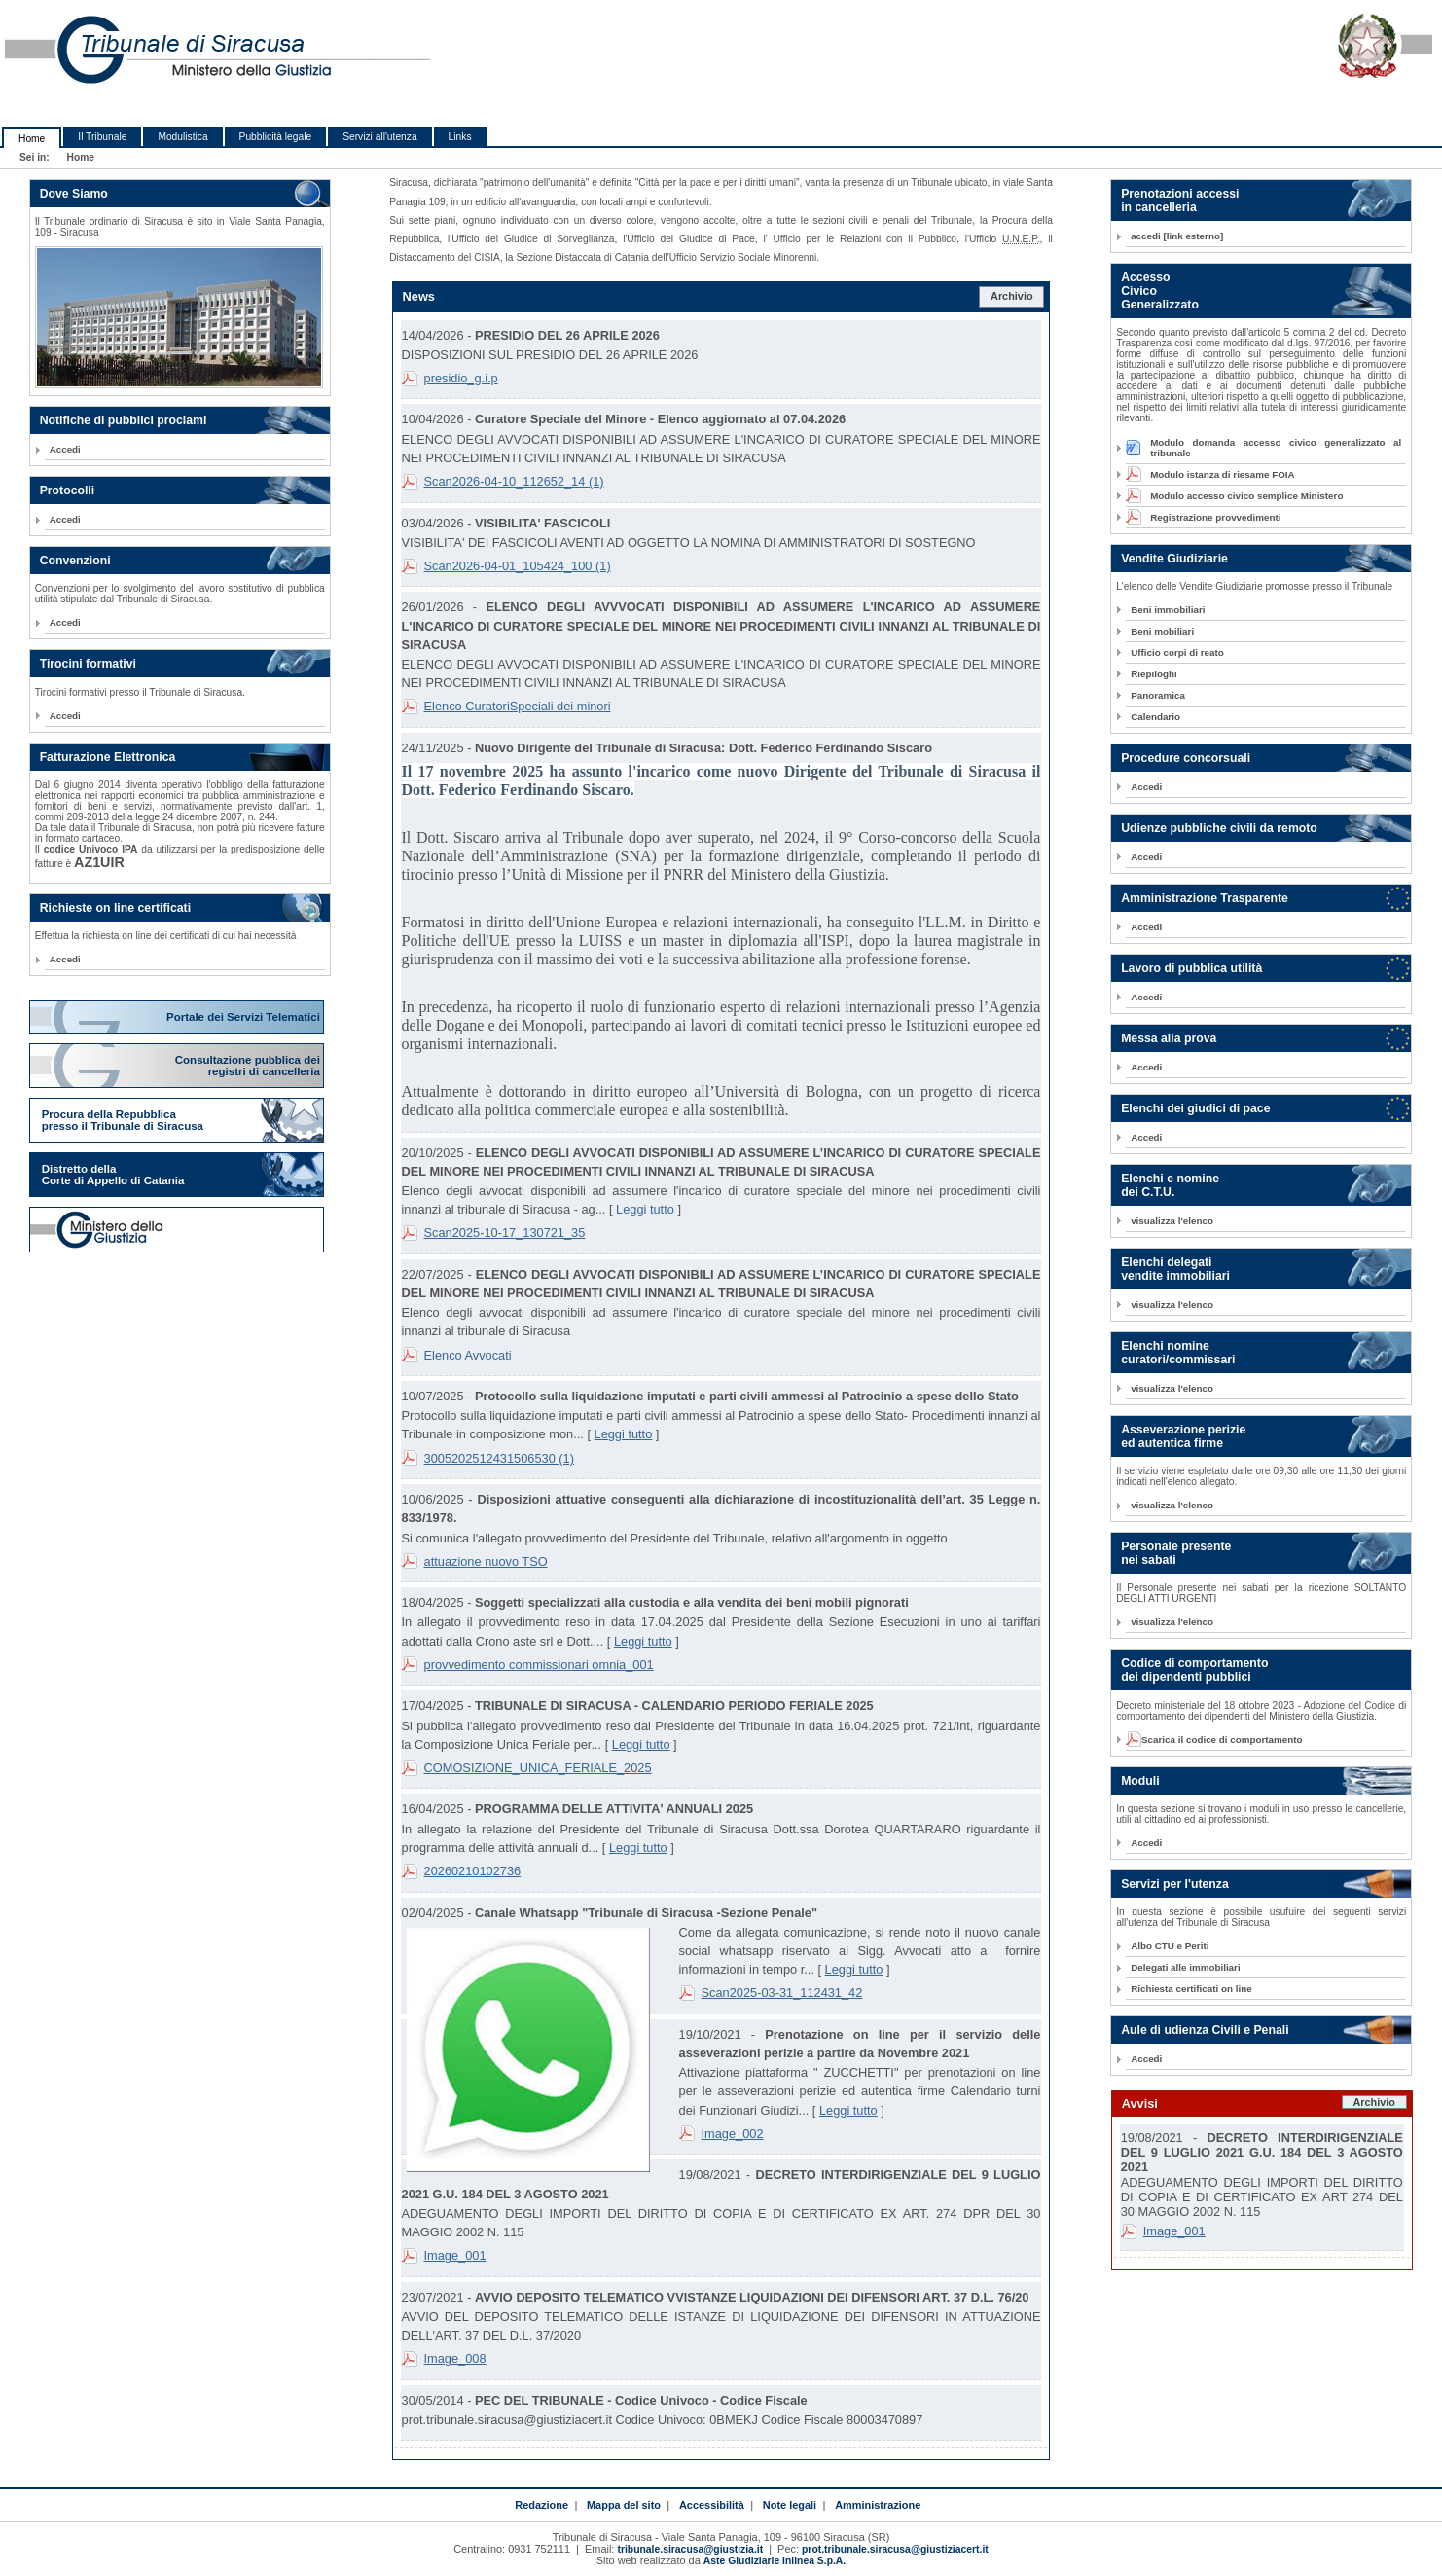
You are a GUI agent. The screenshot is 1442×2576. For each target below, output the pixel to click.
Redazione (541, 2505)
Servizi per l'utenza (1175, 1884)
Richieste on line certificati (115, 908)
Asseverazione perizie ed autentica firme (1183, 1436)
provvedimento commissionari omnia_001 (539, 1664)
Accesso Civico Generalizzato (1160, 291)
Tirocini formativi (88, 664)
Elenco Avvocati (468, 1355)
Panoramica (1158, 695)
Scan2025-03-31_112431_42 (782, 1992)
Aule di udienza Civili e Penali (1204, 2030)
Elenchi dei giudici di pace (1195, 1108)
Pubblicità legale (275, 136)
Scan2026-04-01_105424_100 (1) (517, 566)
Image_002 (733, 2133)
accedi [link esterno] (1177, 236)
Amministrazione (877, 2505)
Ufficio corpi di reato (1177, 652)
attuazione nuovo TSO (486, 1561)
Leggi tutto (645, 1209)
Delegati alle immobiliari (1186, 1967)
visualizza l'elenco (1172, 1220)
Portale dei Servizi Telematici (244, 1017)
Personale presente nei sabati (1176, 1553)
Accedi (65, 449)
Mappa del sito (624, 2505)
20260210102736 (473, 1871)
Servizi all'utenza (379, 136)
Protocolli (67, 490)
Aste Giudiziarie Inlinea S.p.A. (774, 2561)
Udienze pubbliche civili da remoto (1219, 828)
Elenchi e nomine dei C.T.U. (1170, 1185)
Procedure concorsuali (1185, 758)
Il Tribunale (102, 136)
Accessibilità (711, 2505)
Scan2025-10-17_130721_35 (505, 1232)
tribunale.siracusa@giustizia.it (690, 2549)
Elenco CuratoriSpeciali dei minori (517, 706)
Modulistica (182, 136)
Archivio (1012, 296)
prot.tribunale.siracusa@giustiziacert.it (895, 2549)
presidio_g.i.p (461, 378)
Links (460, 136)
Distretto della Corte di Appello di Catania (113, 1174)
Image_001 (455, 2255)
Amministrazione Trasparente (1204, 898)
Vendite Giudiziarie (1174, 558)
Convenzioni (75, 560)
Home (31, 138)
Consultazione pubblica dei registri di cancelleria (249, 1065)
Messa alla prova (1168, 1038)
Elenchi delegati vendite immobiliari (1175, 1269)
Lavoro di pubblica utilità (1191, 968)
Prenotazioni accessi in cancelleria (1180, 200)
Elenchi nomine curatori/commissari (1178, 1352)
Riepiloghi (1154, 674)
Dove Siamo (74, 193)
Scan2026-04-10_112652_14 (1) (514, 481)
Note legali (789, 2505)
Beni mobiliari (1162, 631)
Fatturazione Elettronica (108, 757)
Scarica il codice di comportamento (1216, 1739)
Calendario (1155, 716)
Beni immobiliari (1168, 609)
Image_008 (455, 2358)
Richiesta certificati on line (1191, 1988)
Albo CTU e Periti (1169, 1946)
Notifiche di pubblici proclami (123, 420)
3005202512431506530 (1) (499, 1458)
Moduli (1140, 1781)
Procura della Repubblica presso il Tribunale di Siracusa (122, 1120)
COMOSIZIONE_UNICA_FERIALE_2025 (538, 1767)
